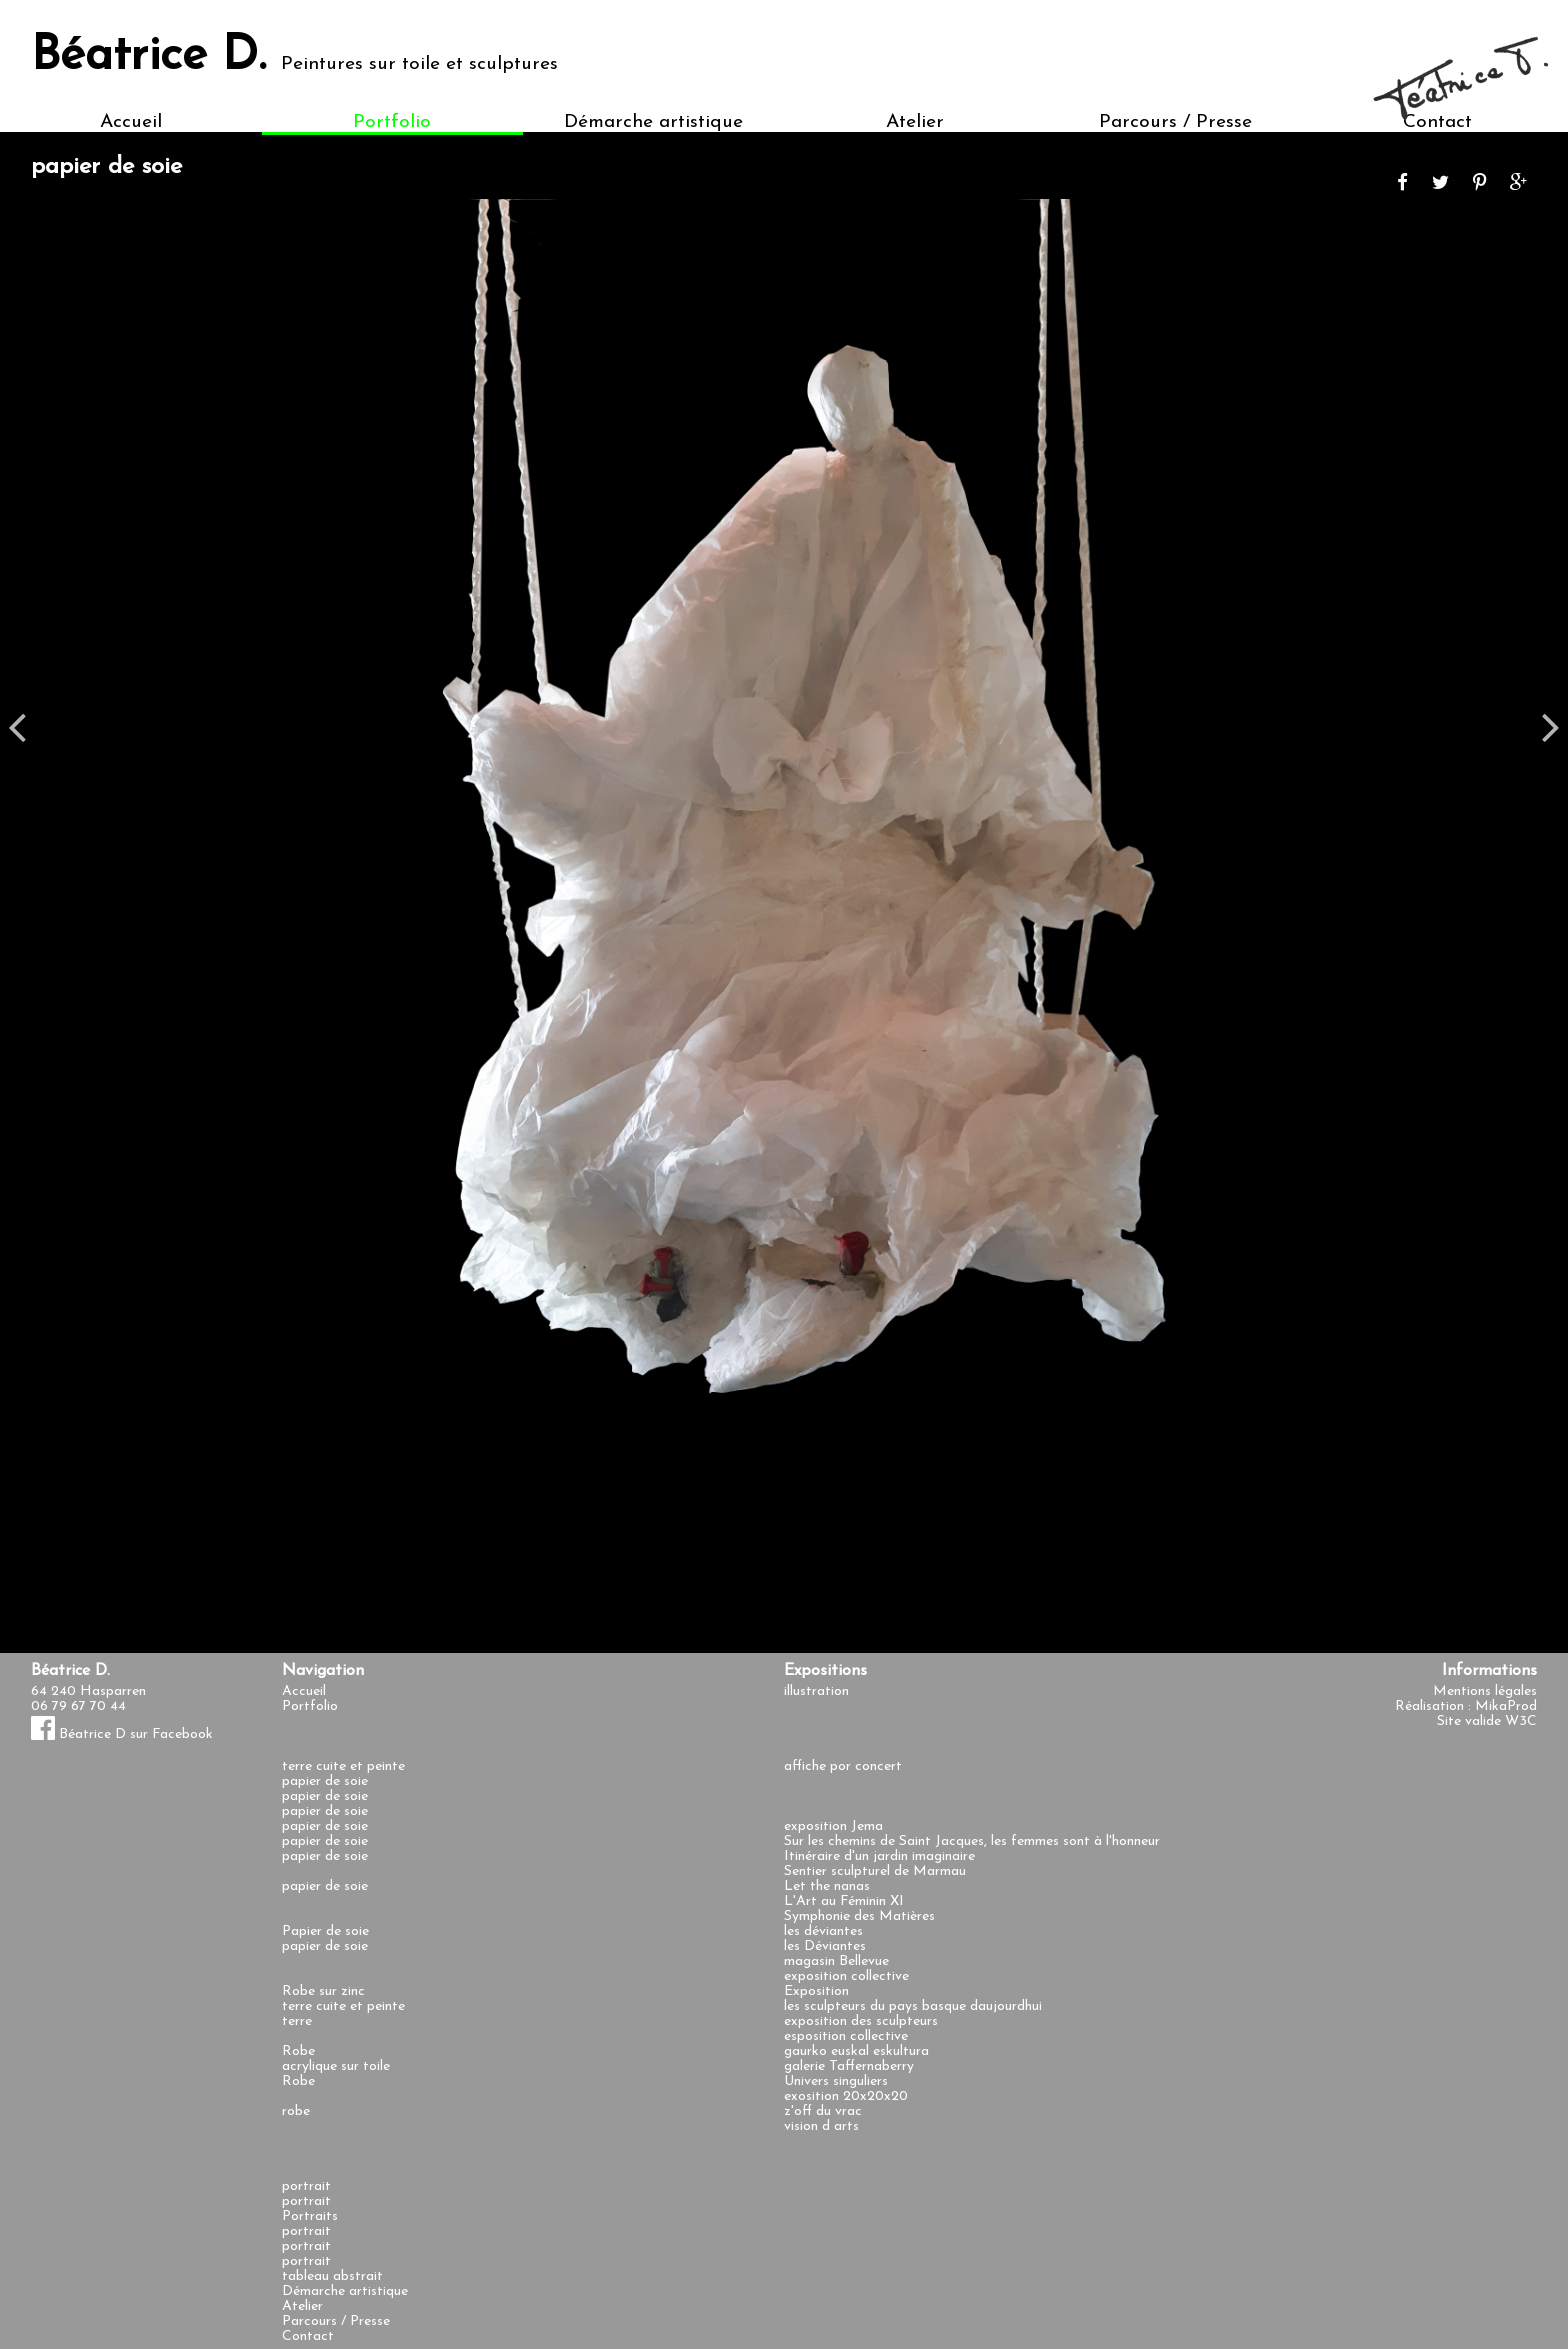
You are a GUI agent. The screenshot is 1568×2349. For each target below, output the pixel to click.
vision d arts (821, 2126)
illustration (816, 1691)
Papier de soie (325, 1931)
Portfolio (392, 122)
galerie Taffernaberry (849, 2066)
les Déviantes (825, 1946)
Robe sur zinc (323, 1991)
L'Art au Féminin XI (844, 1901)
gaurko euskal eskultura (856, 2051)
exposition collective (846, 1976)
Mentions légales (1485, 1691)
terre (297, 2021)
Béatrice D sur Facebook (122, 1734)
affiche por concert (843, 1766)
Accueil (131, 122)
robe (296, 2111)
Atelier (915, 122)
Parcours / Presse (1175, 122)
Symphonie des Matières (859, 1916)
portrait (306, 2186)
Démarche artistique (653, 122)
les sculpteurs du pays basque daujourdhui (913, 2006)
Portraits (310, 2216)
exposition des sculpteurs (861, 2021)
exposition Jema (833, 1826)
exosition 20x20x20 (846, 2096)
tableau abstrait (332, 2276)
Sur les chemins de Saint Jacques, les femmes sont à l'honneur (972, 1841)
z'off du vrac (823, 2111)
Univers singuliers (836, 2081)
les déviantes (823, 1931)
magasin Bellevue (836, 1961)
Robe (298, 2051)
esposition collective (846, 2036)
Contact (308, 2336)
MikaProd (1506, 1706)
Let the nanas (827, 1886)
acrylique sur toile (336, 2066)
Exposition (816, 1991)
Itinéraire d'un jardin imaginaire (879, 1856)
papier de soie (325, 1781)
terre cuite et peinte (343, 1766)
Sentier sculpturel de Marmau (875, 1871)
